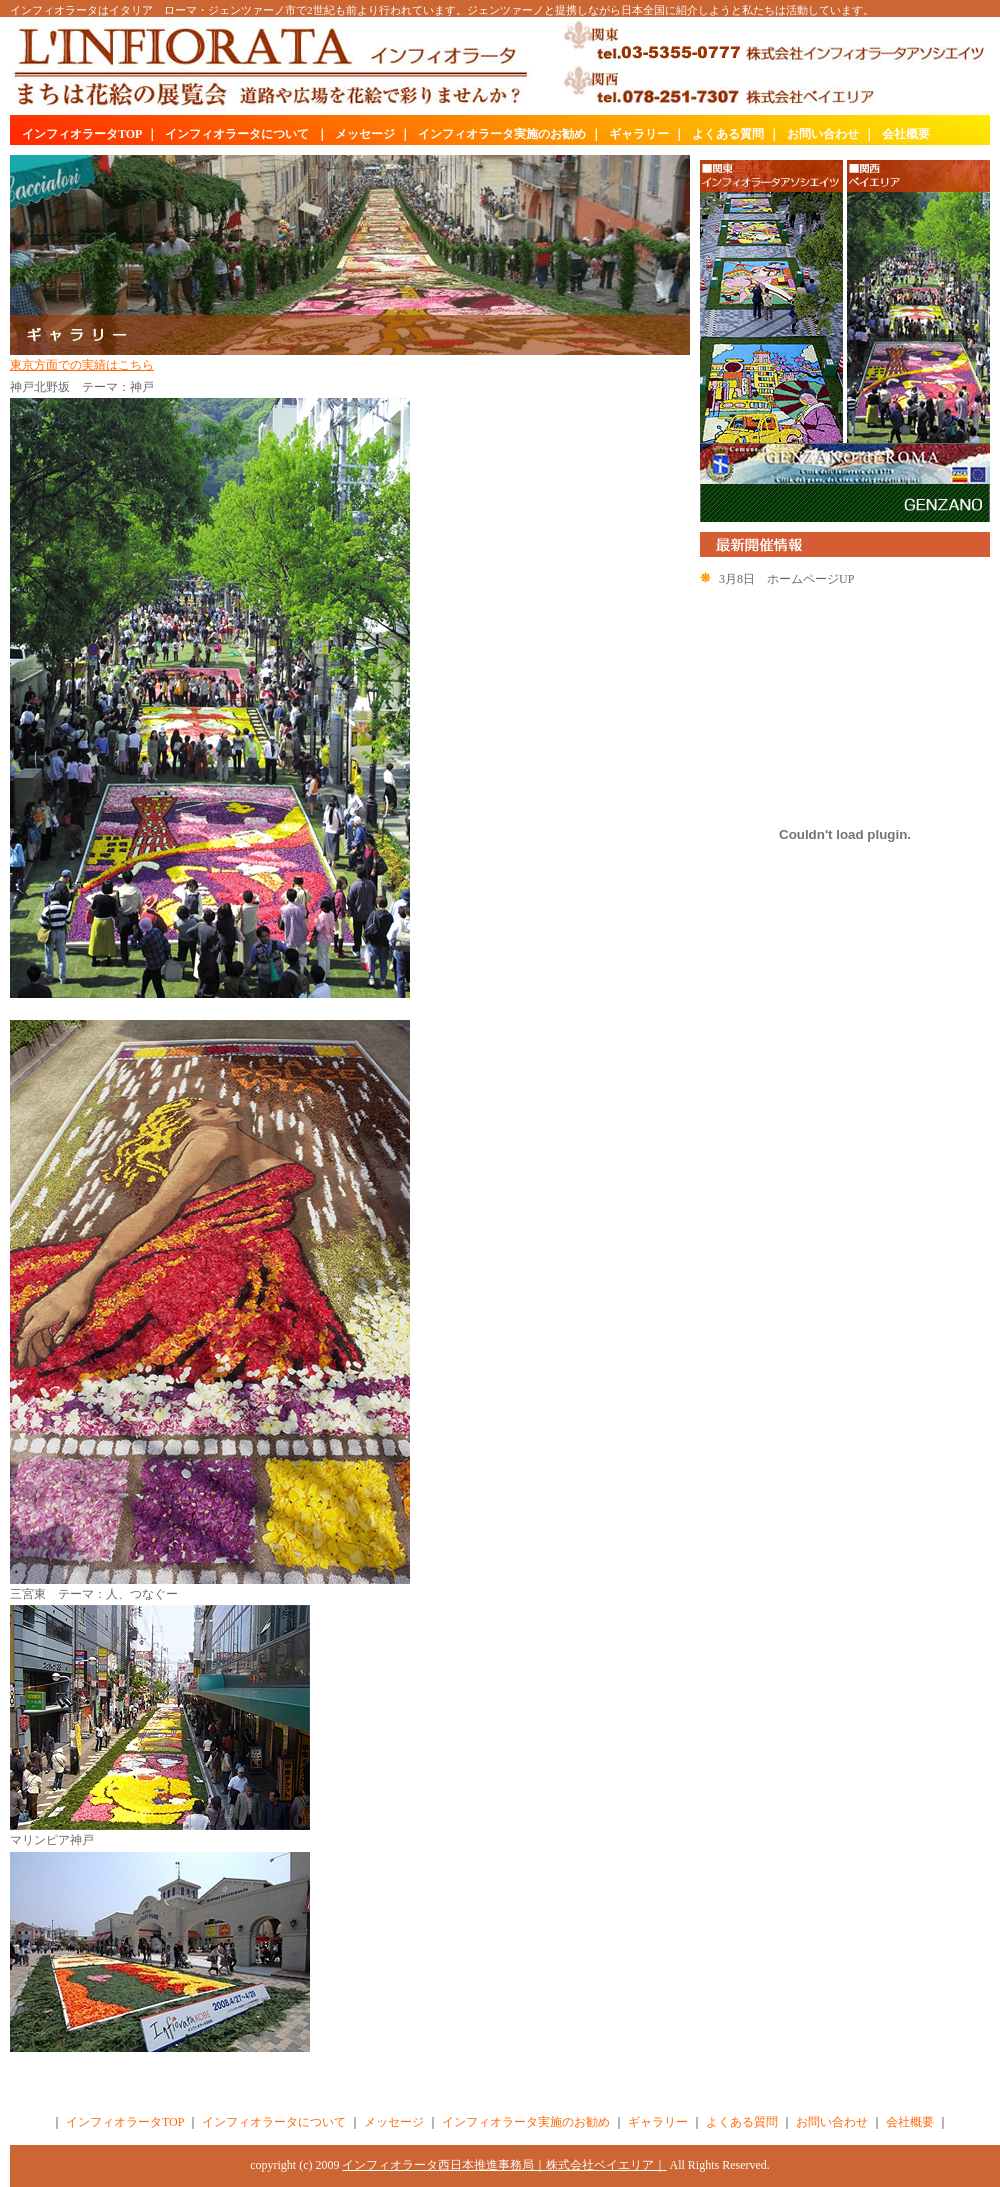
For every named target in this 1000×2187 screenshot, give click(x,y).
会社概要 (906, 134)
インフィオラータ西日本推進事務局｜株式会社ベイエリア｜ (504, 2165)
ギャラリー (639, 134)
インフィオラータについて (237, 134)
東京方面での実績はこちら (82, 365)
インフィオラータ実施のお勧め (502, 134)
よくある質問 (728, 134)
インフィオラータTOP (82, 134)
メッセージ (365, 134)
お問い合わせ (823, 134)
